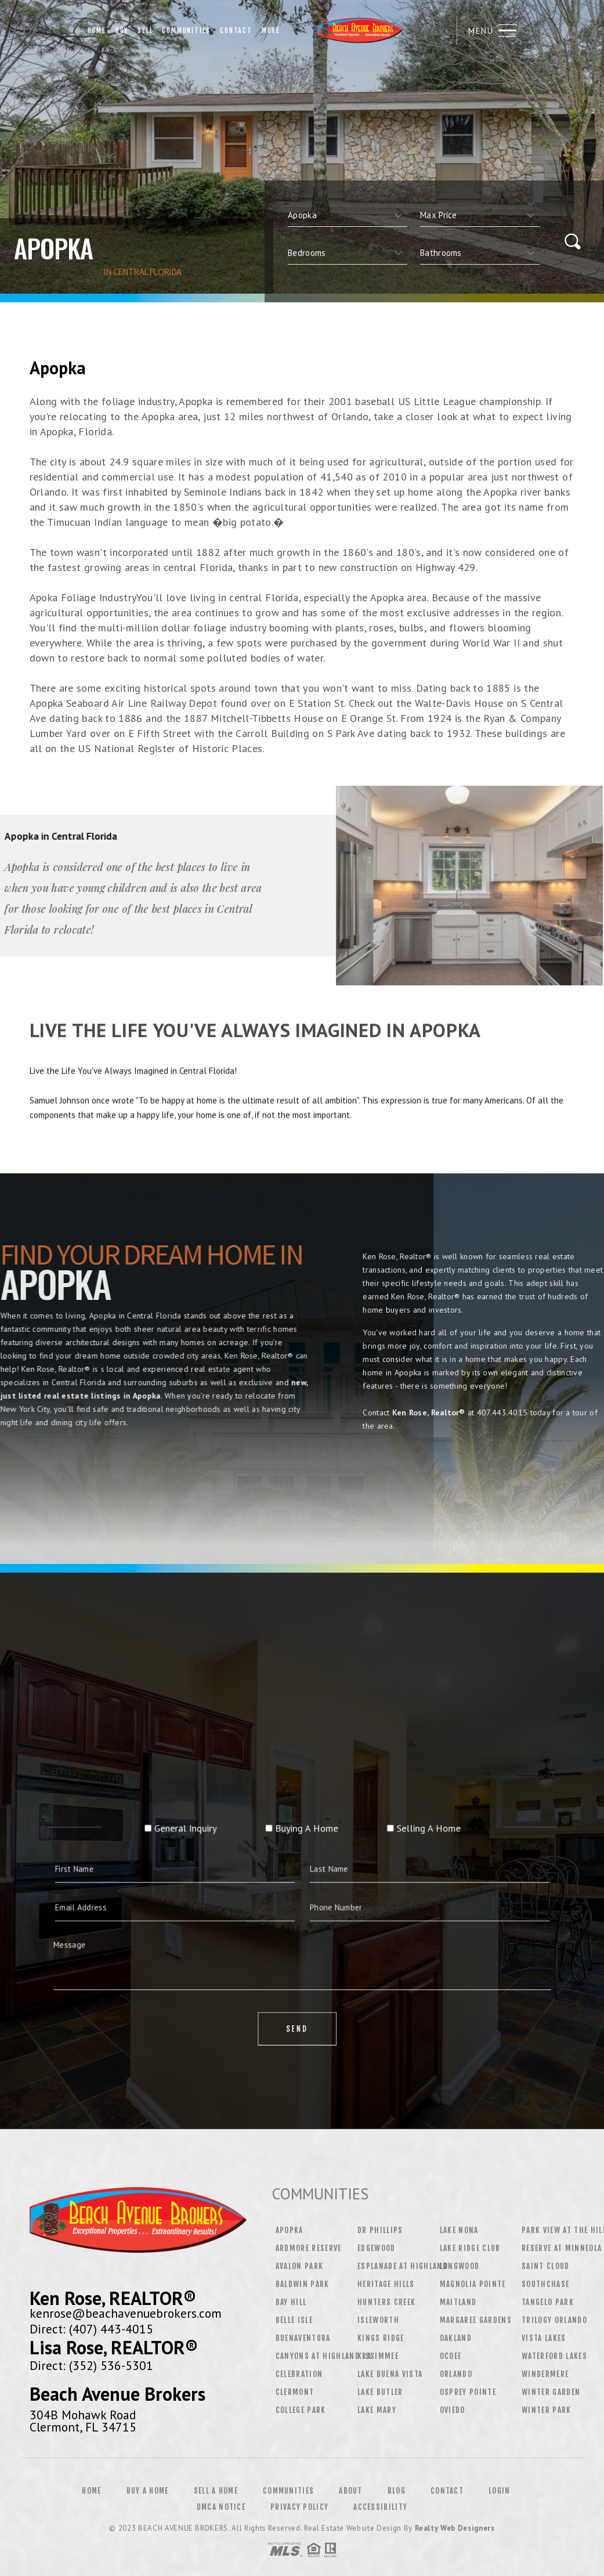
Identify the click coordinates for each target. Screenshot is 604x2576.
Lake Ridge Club (470, 2248)
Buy (121, 30)
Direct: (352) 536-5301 (91, 2365)
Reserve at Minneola (562, 2248)
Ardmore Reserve (309, 2248)
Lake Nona (459, 2230)
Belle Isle (294, 2320)
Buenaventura (303, 2338)
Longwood (460, 2266)
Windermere (545, 2374)
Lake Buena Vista (389, 2374)
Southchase (545, 2284)
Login (500, 2490)
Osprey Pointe (468, 2392)
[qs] (480, 215)
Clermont (295, 2392)
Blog (397, 2490)
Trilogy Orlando (554, 2320)
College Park (301, 2410)
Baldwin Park (303, 2284)
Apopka (289, 2230)
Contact (236, 30)
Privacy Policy (299, 2507)
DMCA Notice (221, 2507)
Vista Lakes (544, 2338)
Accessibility (380, 2507)
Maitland (458, 2302)
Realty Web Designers (455, 2528)
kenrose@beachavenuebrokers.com (126, 2313)
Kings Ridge (380, 2338)
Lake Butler (380, 2392)
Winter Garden (551, 2392)
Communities (186, 30)
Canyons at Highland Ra (323, 2356)
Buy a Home (147, 2490)
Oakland (456, 2338)
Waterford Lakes (554, 2356)
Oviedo (452, 2410)
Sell (145, 30)
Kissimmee (378, 2356)
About (351, 2490)
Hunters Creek (386, 2302)
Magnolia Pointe (473, 2284)
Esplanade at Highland (402, 2266)
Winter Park (547, 2410)
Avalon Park (300, 2266)
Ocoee (451, 2356)
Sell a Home (216, 2490)
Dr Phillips (380, 2230)
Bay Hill (291, 2302)
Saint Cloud (546, 2266)
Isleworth (378, 2320)
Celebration (299, 2374)
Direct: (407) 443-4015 (91, 2329)
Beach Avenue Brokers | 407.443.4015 (365, 30)
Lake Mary (376, 2410)
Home (97, 30)
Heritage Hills (386, 2284)
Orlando (456, 2374)
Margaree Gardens (476, 2320)
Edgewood (376, 2248)
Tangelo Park (548, 2302)
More (271, 30)
